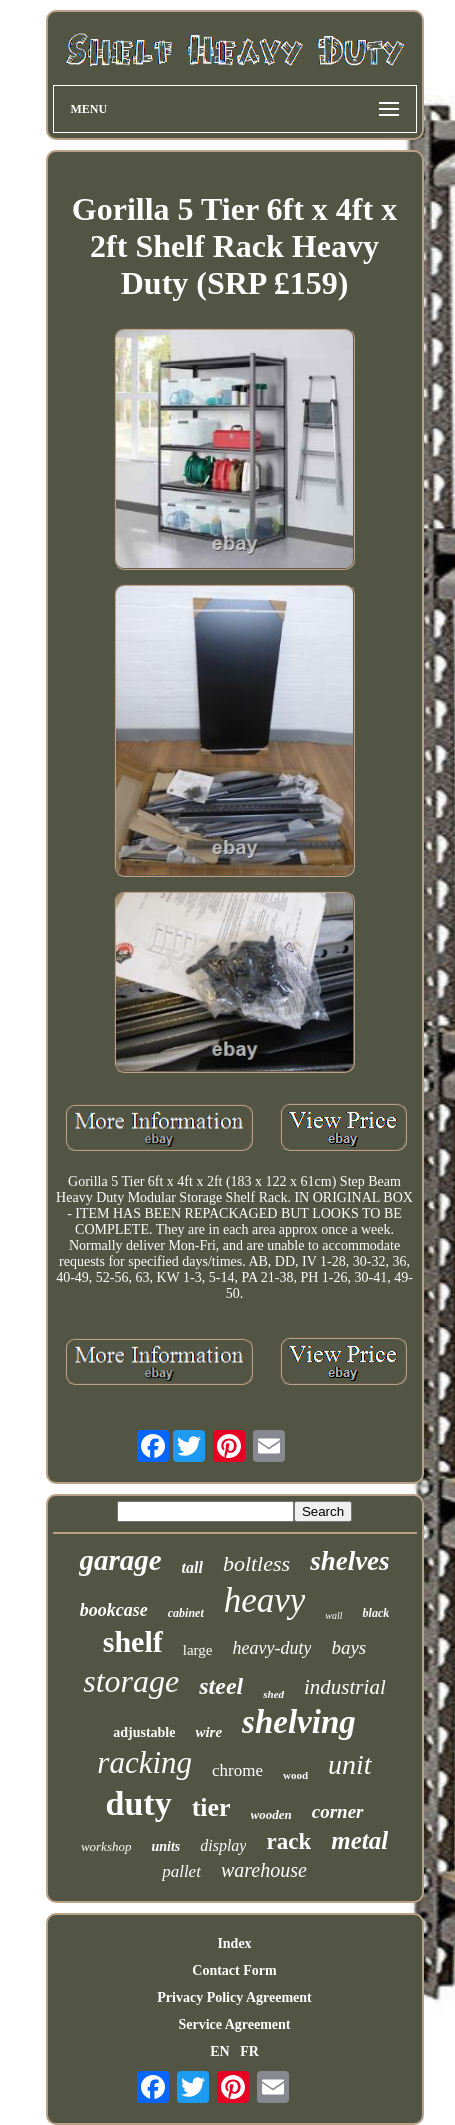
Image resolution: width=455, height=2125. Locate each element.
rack (288, 1841)
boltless (256, 1563)
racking (144, 1762)
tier (211, 1807)
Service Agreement (234, 2024)
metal (359, 1840)
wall (333, 1615)
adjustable (144, 1732)
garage (120, 1560)
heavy (265, 1600)
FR (249, 2051)
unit (350, 1764)
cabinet (186, 1613)
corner (338, 1811)
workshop (106, 1846)
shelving (299, 1722)
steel (221, 1686)
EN (219, 2051)
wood (295, 1775)
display (223, 1845)
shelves (349, 1561)
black (376, 1613)
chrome (237, 1770)
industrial (345, 1687)
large (198, 1650)
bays (348, 1647)
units (165, 1846)
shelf (133, 1641)
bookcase (114, 1610)
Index (234, 1943)
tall (192, 1567)
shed (273, 1694)
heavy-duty (271, 1648)
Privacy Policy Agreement (234, 1997)
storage (131, 1681)
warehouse (264, 1870)
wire (208, 1732)
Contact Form (234, 1970)
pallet (181, 1871)
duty (138, 1803)
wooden (271, 1814)
